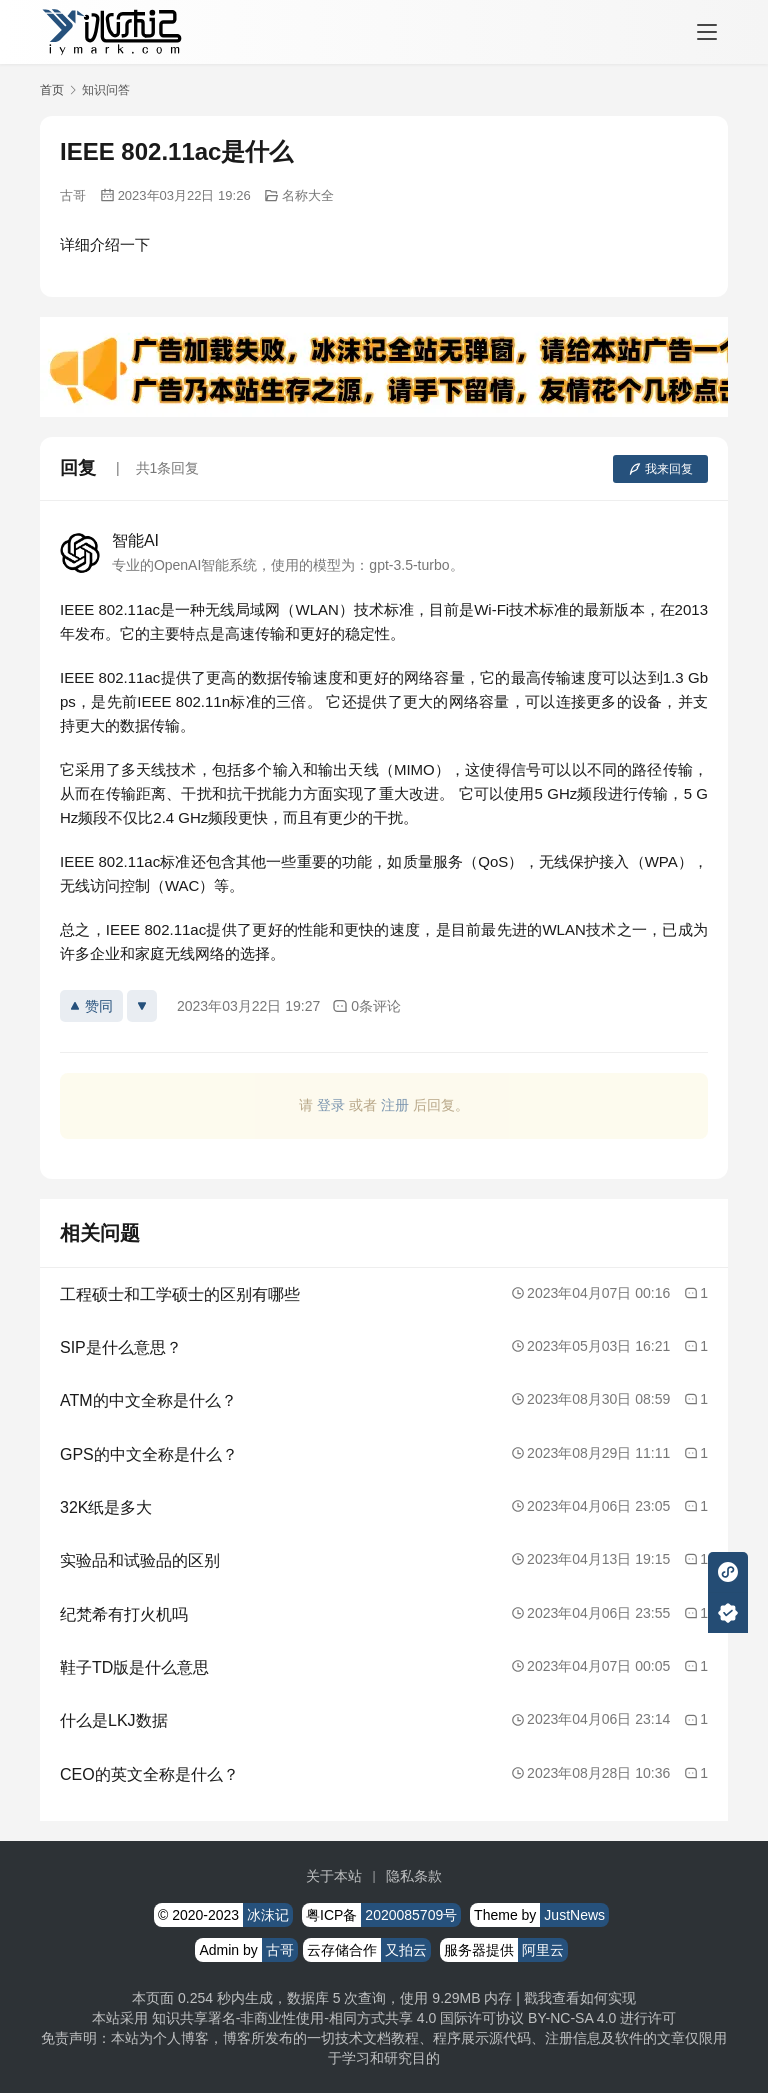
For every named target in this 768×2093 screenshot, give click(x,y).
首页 (52, 90)
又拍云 (406, 1950)
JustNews (574, 1915)
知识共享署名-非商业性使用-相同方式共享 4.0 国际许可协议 (338, 2018)
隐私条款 (414, 1876)
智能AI (135, 540)
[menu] (707, 32)
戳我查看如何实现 (580, 1998)
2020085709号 (411, 1915)
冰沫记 (268, 1915)
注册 (395, 1105)
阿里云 (543, 1950)
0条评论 (366, 1006)
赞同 (91, 1006)
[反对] (142, 1006)
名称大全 (308, 195)
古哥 (73, 195)
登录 (331, 1105)
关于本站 (334, 1876)
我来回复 (660, 469)
